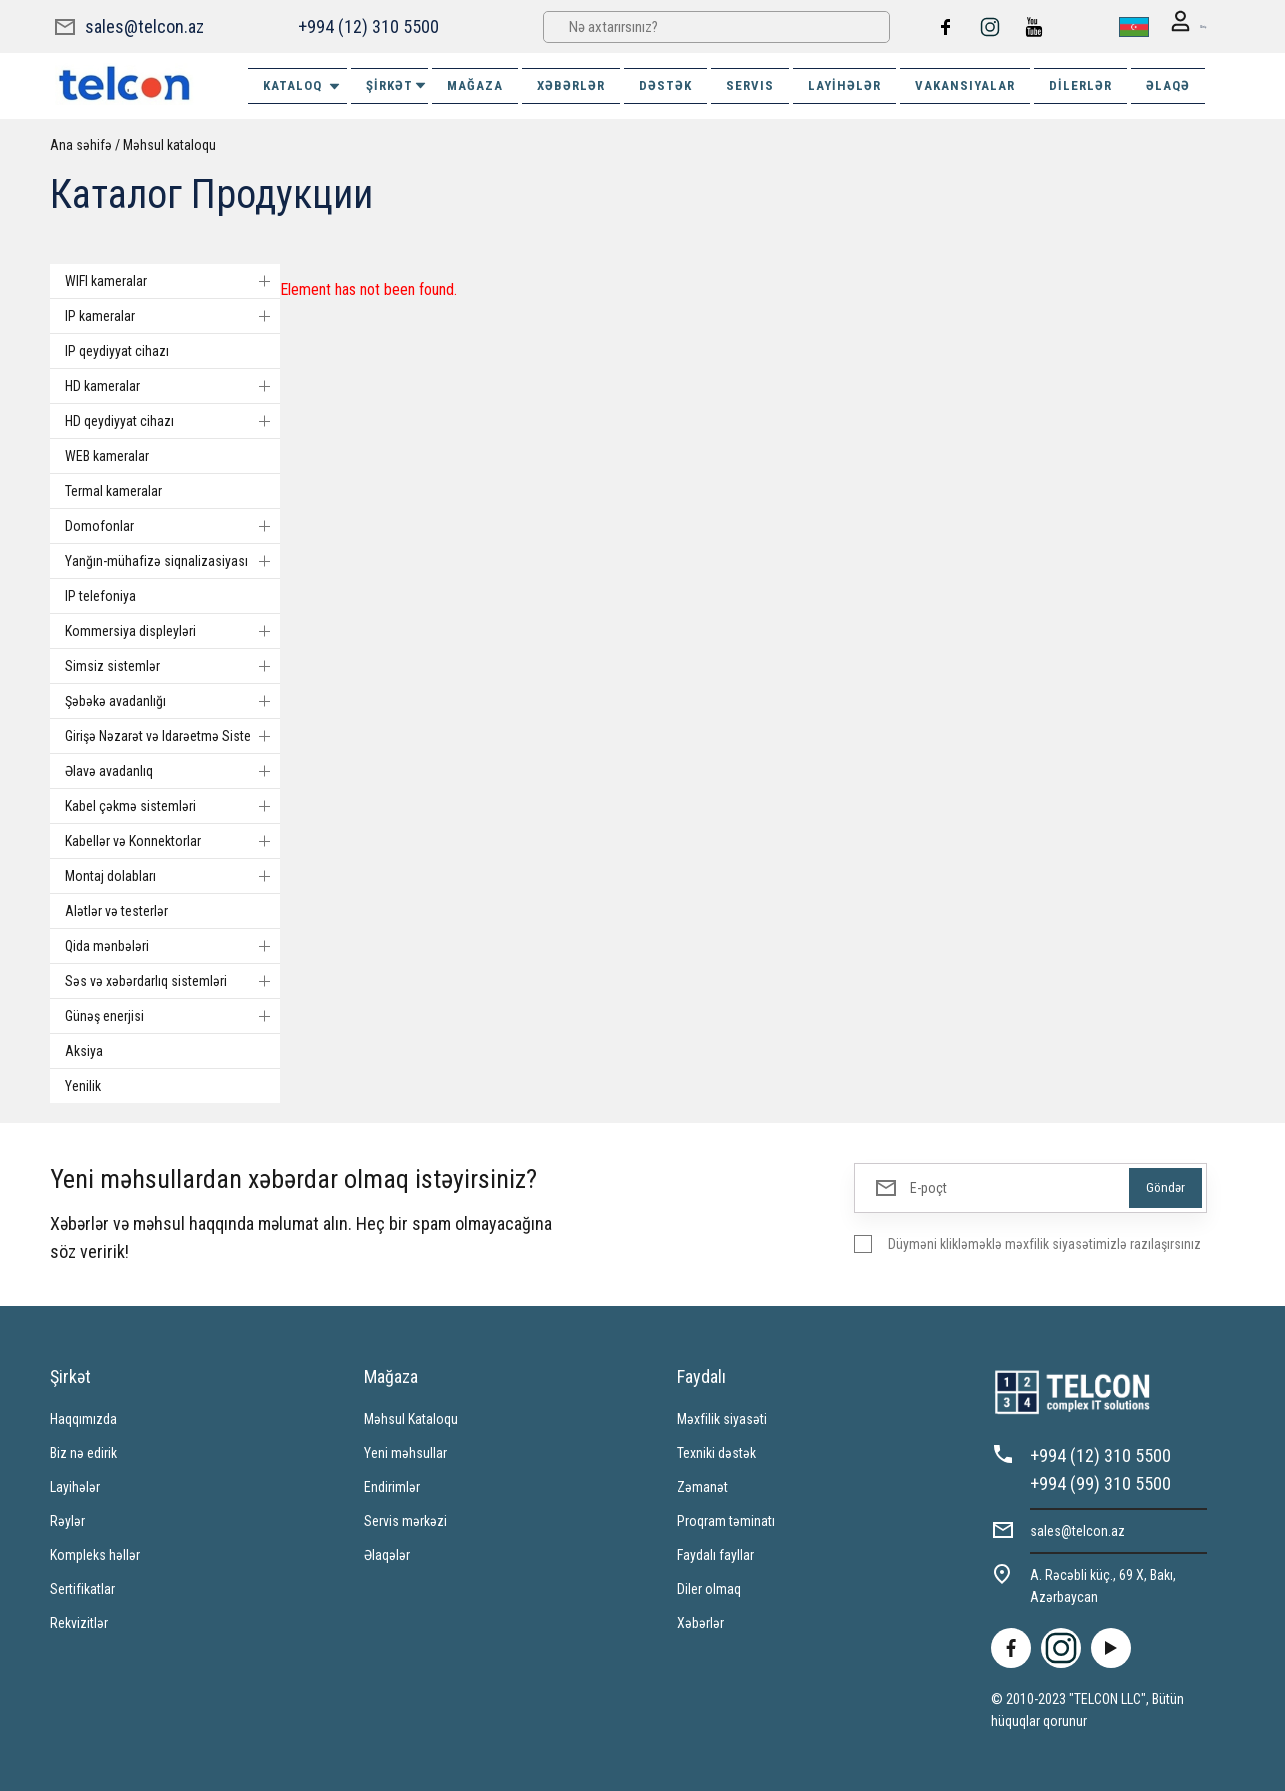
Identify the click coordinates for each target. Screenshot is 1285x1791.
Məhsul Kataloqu (411, 1418)
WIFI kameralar (172, 280)
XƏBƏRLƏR (571, 84)
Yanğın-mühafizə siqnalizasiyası (172, 560)
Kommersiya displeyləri (172, 630)
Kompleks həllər (95, 1554)
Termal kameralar (113, 490)
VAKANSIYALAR (965, 84)
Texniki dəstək (716, 1452)
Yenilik (83, 1085)
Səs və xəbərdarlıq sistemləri (172, 980)
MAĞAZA (475, 84)
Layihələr (844, 84)
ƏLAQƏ (1168, 84)
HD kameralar (172, 385)
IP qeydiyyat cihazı (117, 350)
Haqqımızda (83, 1418)
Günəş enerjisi (172, 1015)
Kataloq (302, 85)
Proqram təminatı (726, 1520)
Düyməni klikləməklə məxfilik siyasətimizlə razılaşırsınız (1044, 1243)
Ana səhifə (81, 144)
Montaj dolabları (172, 875)
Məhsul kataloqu (169, 144)
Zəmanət (702, 1486)
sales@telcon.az (144, 25)
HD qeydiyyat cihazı (172, 420)
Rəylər (67, 1520)
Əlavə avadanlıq (172, 770)
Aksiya (84, 1050)
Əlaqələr (387, 1554)
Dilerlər (1080, 84)
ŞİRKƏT (397, 84)
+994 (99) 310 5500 (1100, 1482)
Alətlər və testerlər (116, 910)
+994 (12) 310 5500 (367, 25)
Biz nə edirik (83, 1452)
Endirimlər (392, 1486)
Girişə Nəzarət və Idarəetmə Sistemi (172, 735)
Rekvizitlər (79, 1622)
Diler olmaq (709, 1588)
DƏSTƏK (665, 84)
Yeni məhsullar (405, 1452)
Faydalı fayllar (715, 1554)
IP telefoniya (100, 595)
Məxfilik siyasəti (722, 1418)
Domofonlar (172, 525)
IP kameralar (172, 315)
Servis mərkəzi (405, 1520)
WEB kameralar (107, 455)
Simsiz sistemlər (172, 665)
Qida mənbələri (172, 945)
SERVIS (750, 84)
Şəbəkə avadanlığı (172, 700)
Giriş (1178, 26)
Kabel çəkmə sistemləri (172, 805)
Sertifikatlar (82, 1588)
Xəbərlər (700, 1622)
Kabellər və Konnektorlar (172, 840)
